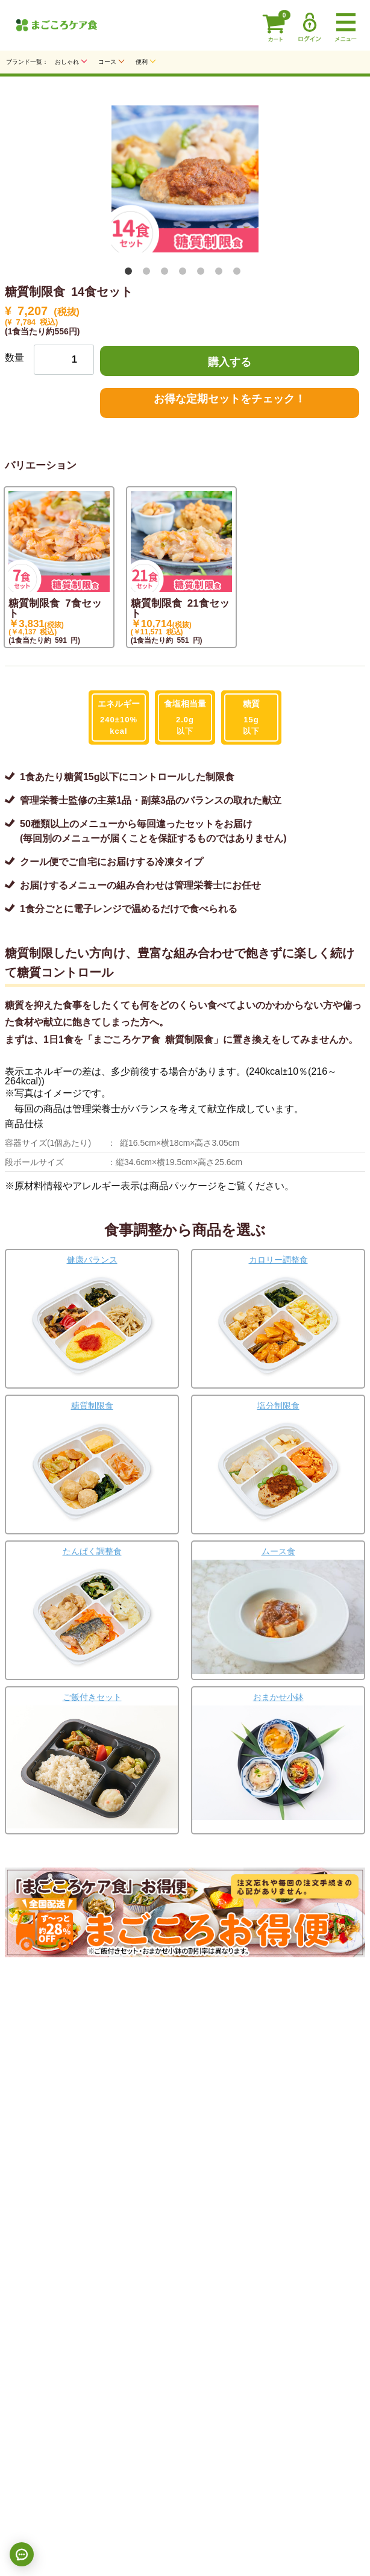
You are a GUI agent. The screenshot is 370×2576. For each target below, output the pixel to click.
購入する (229, 360)
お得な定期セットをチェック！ (230, 397)
